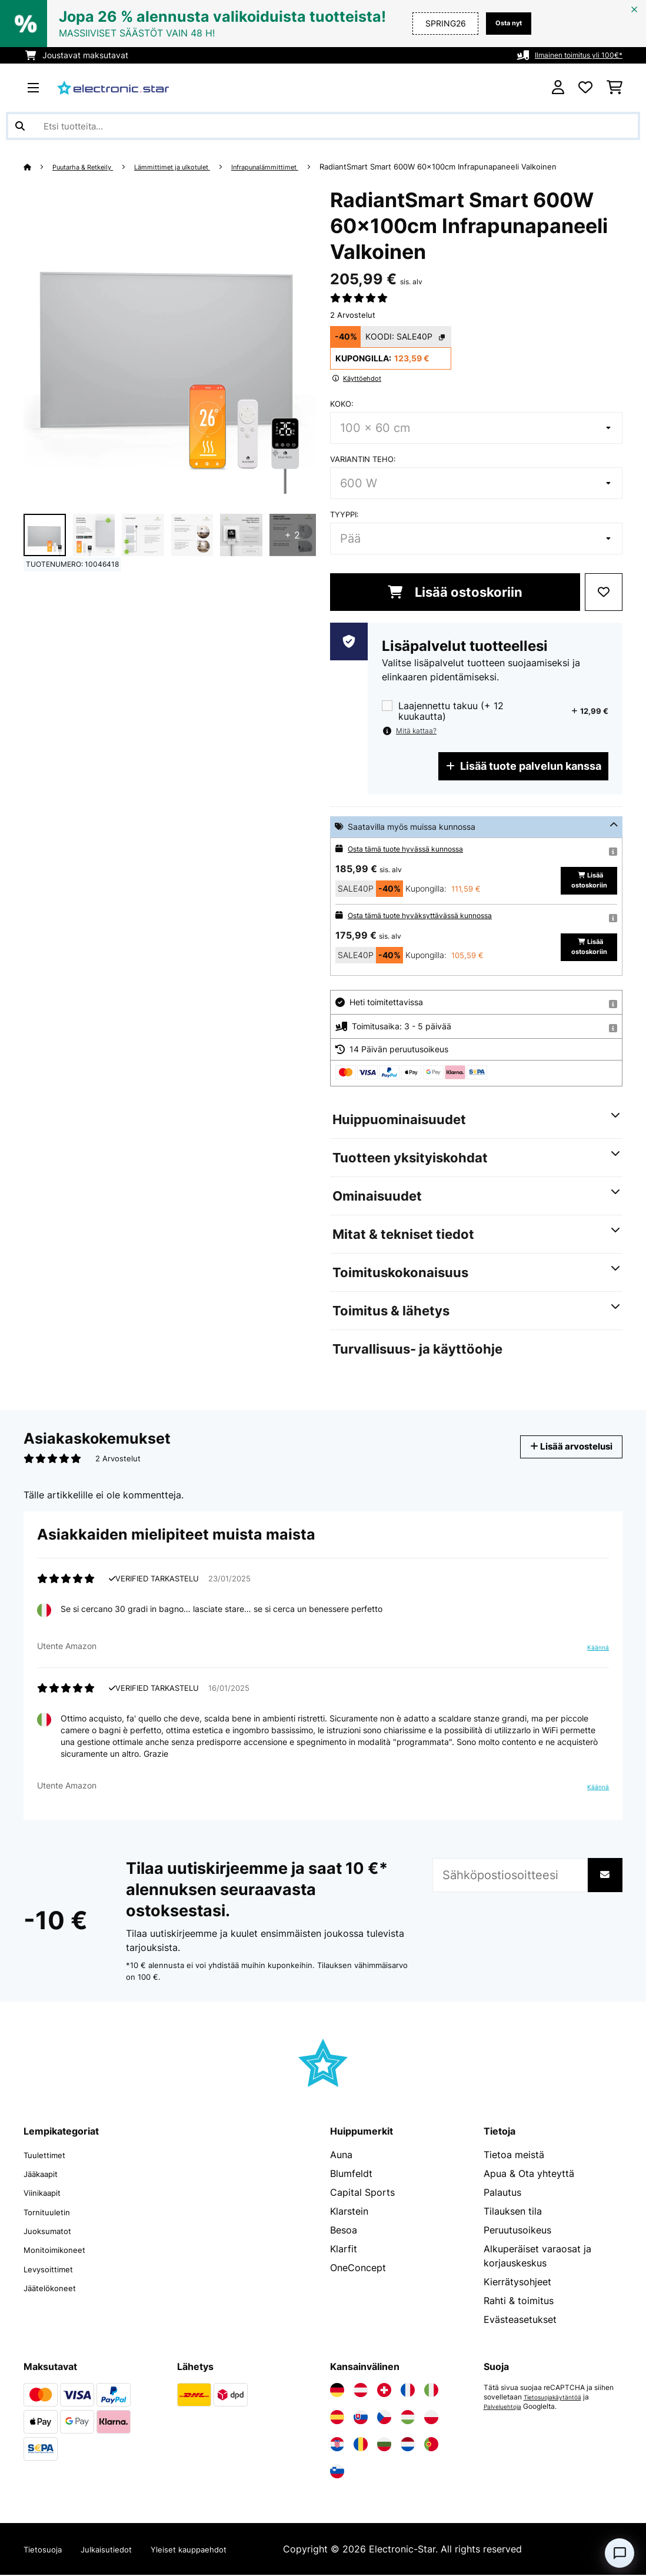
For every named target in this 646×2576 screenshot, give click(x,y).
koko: (342, 403)
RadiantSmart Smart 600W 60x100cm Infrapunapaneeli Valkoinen (478, 166)
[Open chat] (619, 2553)
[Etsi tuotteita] (323, 126)
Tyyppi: (344, 514)
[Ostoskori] (614, 87)
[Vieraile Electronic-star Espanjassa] (337, 2418)
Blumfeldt (351, 2175)
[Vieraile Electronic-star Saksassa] (337, 2391)
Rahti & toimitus (519, 2302)
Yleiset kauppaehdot (216, 2550)
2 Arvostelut (352, 315)
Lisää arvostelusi (563, 1446)
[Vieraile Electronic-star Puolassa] (431, 2418)
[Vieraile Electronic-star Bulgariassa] (384, 2445)
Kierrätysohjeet (517, 2283)
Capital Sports (362, 2193)
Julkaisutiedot (120, 2550)
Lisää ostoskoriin (455, 592)
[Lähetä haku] (20, 126)
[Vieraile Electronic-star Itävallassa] (361, 2391)
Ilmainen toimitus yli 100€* (571, 55)
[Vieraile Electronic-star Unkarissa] (408, 2418)
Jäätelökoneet (55, 2288)
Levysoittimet (54, 2269)
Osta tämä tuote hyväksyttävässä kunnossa (432, 915)
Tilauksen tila (513, 2212)
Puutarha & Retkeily (90, 166)
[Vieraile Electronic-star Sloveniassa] (337, 2472)
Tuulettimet (49, 2156)
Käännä (595, 1648)
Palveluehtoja (506, 2408)
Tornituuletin (51, 2212)
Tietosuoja (47, 2550)
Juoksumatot (53, 2231)
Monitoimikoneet (61, 2250)
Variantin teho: (363, 459)
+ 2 (292, 535)
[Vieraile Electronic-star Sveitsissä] (384, 2391)
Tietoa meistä (514, 2156)
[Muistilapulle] (603, 592)
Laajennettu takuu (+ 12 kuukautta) (451, 711)
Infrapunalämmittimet (299, 166)
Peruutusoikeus (517, 2231)
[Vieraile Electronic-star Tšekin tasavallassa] (384, 2418)
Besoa (343, 2231)
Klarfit (343, 2250)
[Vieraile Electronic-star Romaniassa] (361, 2445)
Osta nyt (505, 23)
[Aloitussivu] (39, 166)
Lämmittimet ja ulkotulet (193, 166)
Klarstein (349, 2212)
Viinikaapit (47, 2193)
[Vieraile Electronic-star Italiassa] (431, 2391)
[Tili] (558, 87)
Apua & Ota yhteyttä (529, 2175)
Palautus (502, 2193)
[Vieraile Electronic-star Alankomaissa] (408, 2445)
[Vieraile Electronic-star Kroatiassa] (337, 2445)
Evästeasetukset (520, 2320)
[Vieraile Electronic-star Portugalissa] (431, 2445)
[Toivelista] (585, 87)
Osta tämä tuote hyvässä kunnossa (415, 848)
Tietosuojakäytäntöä (558, 2398)
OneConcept (358, 2269)
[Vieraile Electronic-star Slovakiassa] (361, 2418)
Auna (341, 2156)
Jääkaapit (45, 2175)
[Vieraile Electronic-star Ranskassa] (408, 2391)
